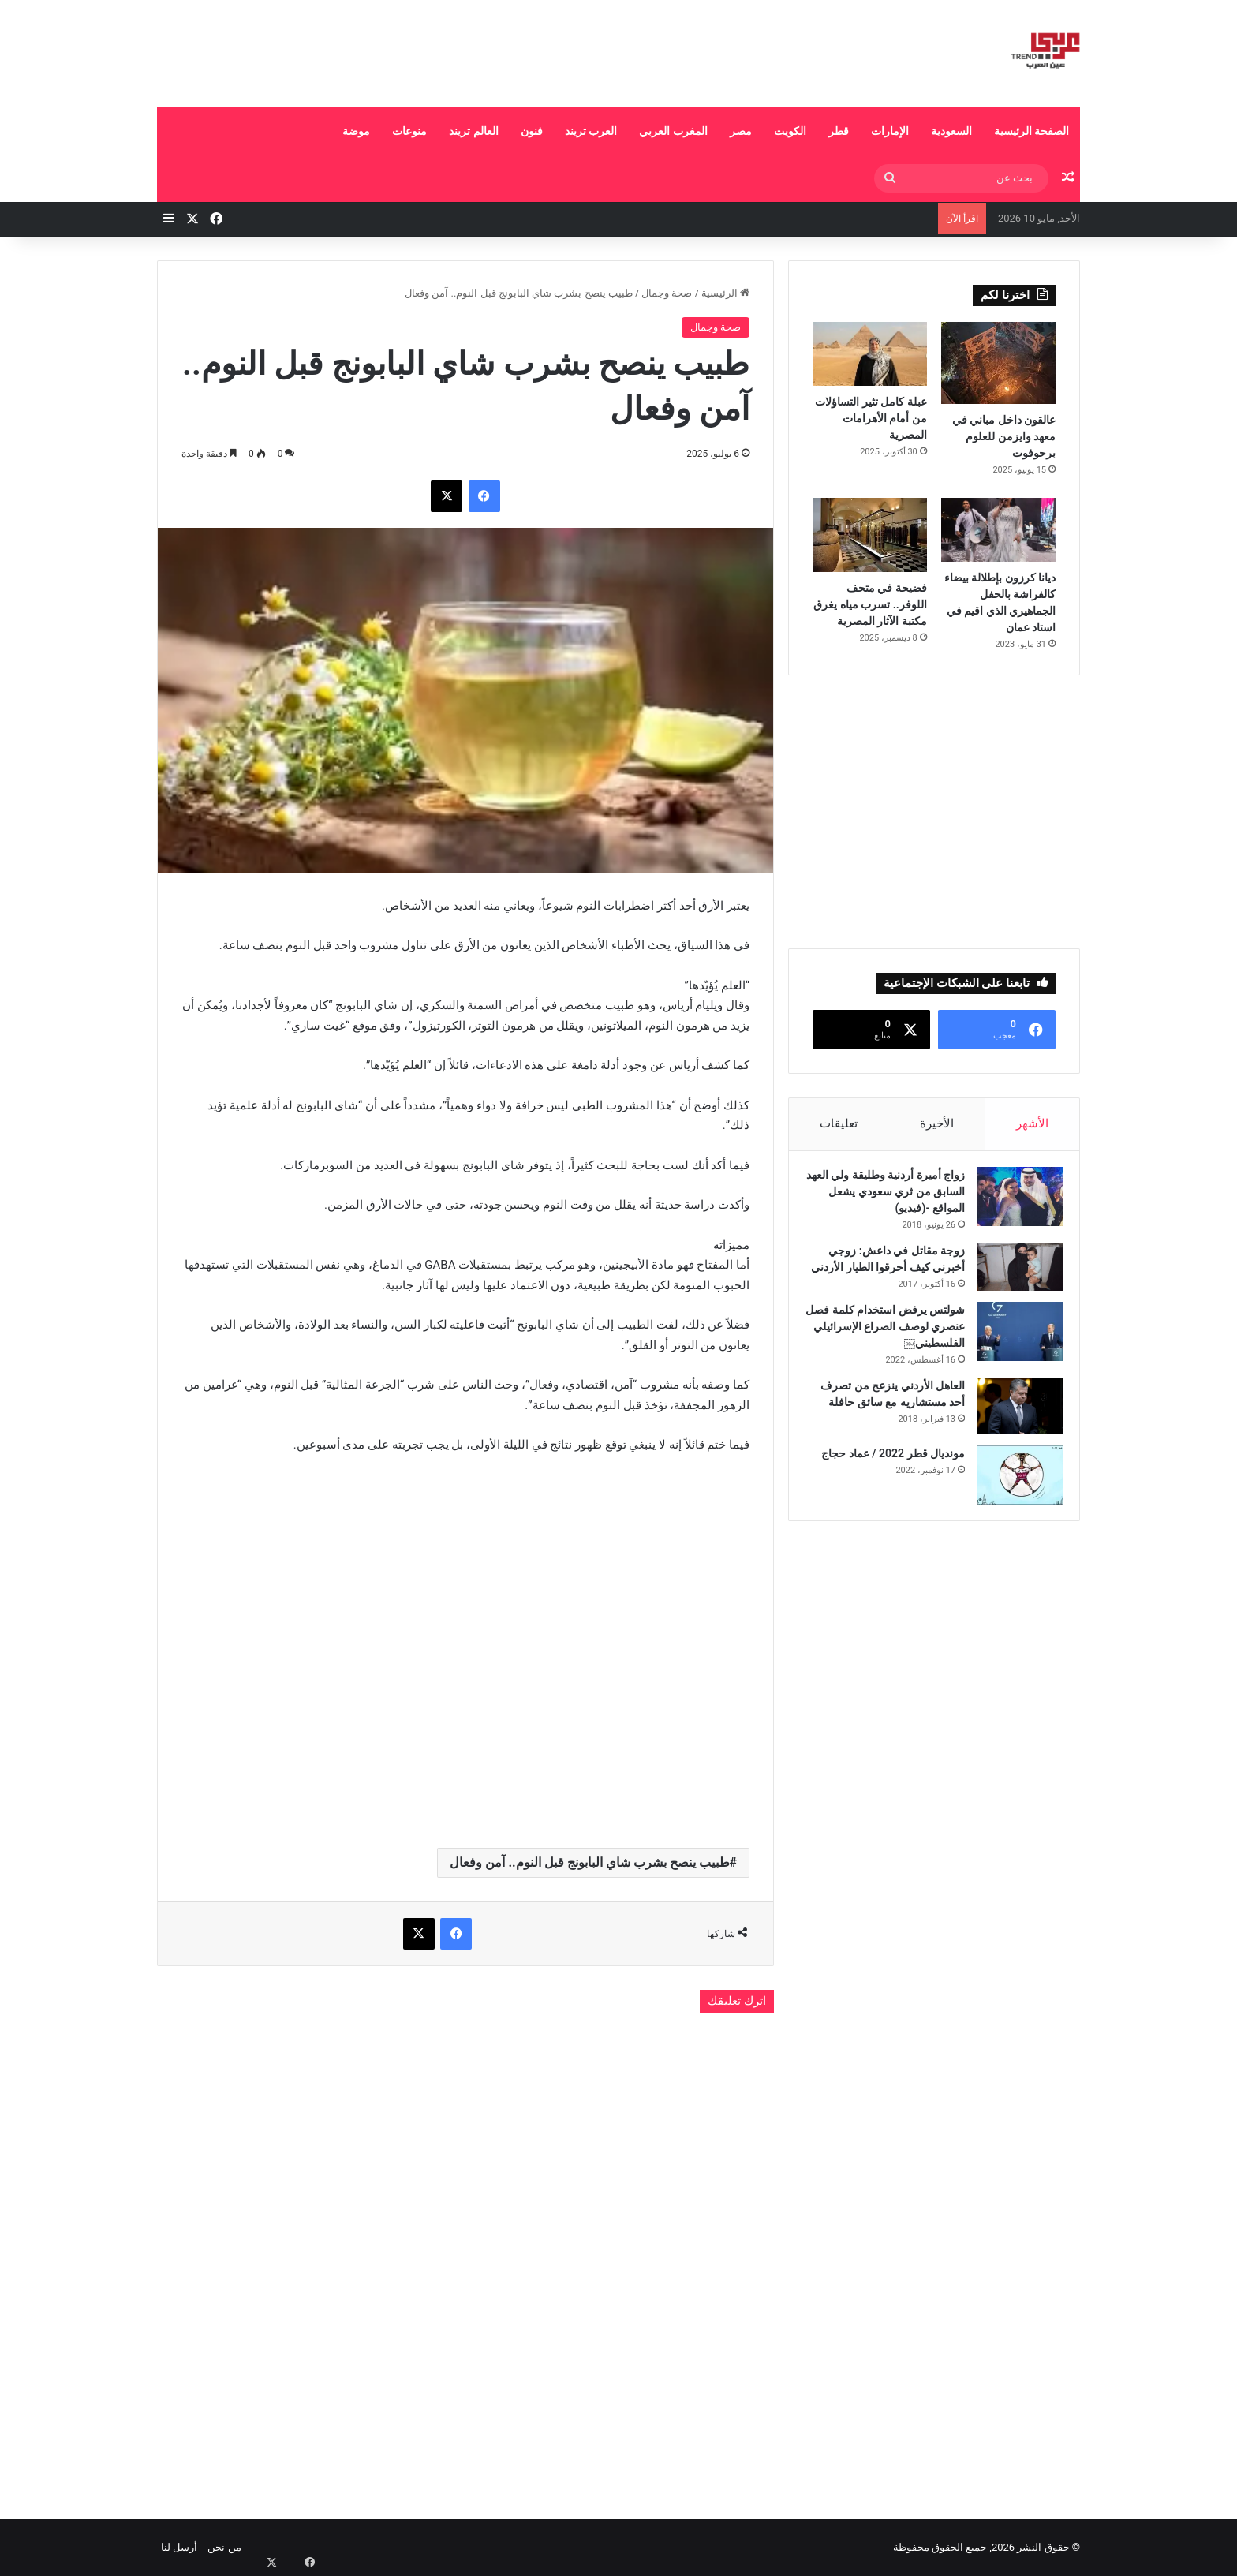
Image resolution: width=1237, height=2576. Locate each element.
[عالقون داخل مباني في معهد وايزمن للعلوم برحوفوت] (998, 363)
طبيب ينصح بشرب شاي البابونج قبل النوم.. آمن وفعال (589, 1862)
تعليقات (839, 1123)
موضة (356, 131)
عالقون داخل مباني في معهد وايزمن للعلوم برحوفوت (1004, 436)
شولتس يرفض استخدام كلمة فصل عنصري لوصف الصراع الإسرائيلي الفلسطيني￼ (890, 1351)
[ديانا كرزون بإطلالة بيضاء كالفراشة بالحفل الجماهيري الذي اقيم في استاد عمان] (998, 530)
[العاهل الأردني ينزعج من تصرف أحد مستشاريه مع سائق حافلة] (1012, 1430)
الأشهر (1032, 1123)
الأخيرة (937, 1123)
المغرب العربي (673, 131)
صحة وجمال (666, 293)
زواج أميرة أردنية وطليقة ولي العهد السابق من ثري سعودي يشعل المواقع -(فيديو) (890, 1199)
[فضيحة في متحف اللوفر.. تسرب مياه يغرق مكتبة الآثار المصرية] (870, 535)
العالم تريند (473, 131)
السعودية (951, 131)
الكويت (790, 131)
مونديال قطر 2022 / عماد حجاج (885, 1477)
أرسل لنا (179, 2547)
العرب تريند (591, 131)
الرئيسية (725, 293)
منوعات (409, 131)
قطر (838, 131)
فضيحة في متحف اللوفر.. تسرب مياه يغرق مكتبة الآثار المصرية (869, 604)
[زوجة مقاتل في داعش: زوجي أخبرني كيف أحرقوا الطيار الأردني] (1012, 1275)
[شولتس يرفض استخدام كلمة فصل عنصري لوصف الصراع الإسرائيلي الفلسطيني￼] (1012, 1355)
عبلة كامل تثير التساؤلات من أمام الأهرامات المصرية (870, 418)
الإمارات (890, 131)
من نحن (224, 2547)
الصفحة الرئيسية (1031, 131)
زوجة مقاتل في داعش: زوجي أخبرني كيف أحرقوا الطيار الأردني (888, 1275)
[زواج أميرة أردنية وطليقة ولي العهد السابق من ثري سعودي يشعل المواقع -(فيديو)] (1012, 1204)
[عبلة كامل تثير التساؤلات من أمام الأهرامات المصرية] (870, 354)
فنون (532, 131)
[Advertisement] (461, 51)
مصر (741, 131)
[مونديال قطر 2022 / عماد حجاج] (1012, 1499)
